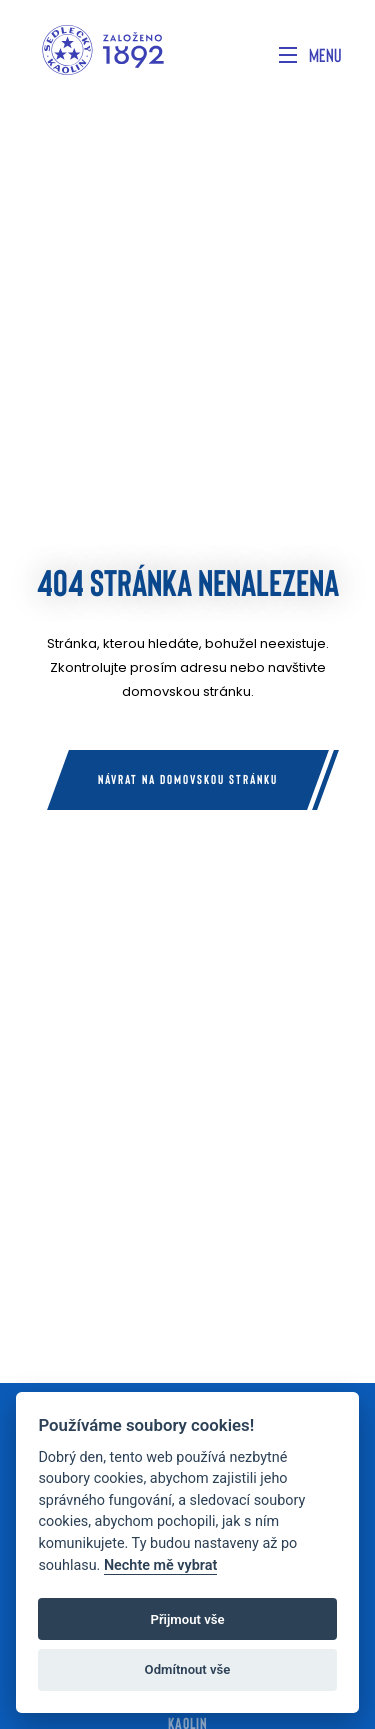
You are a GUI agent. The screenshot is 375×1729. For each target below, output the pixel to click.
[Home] (67, 57)
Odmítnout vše (188, 1669)
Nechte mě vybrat (160, 1565)
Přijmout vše (187, 1619)
